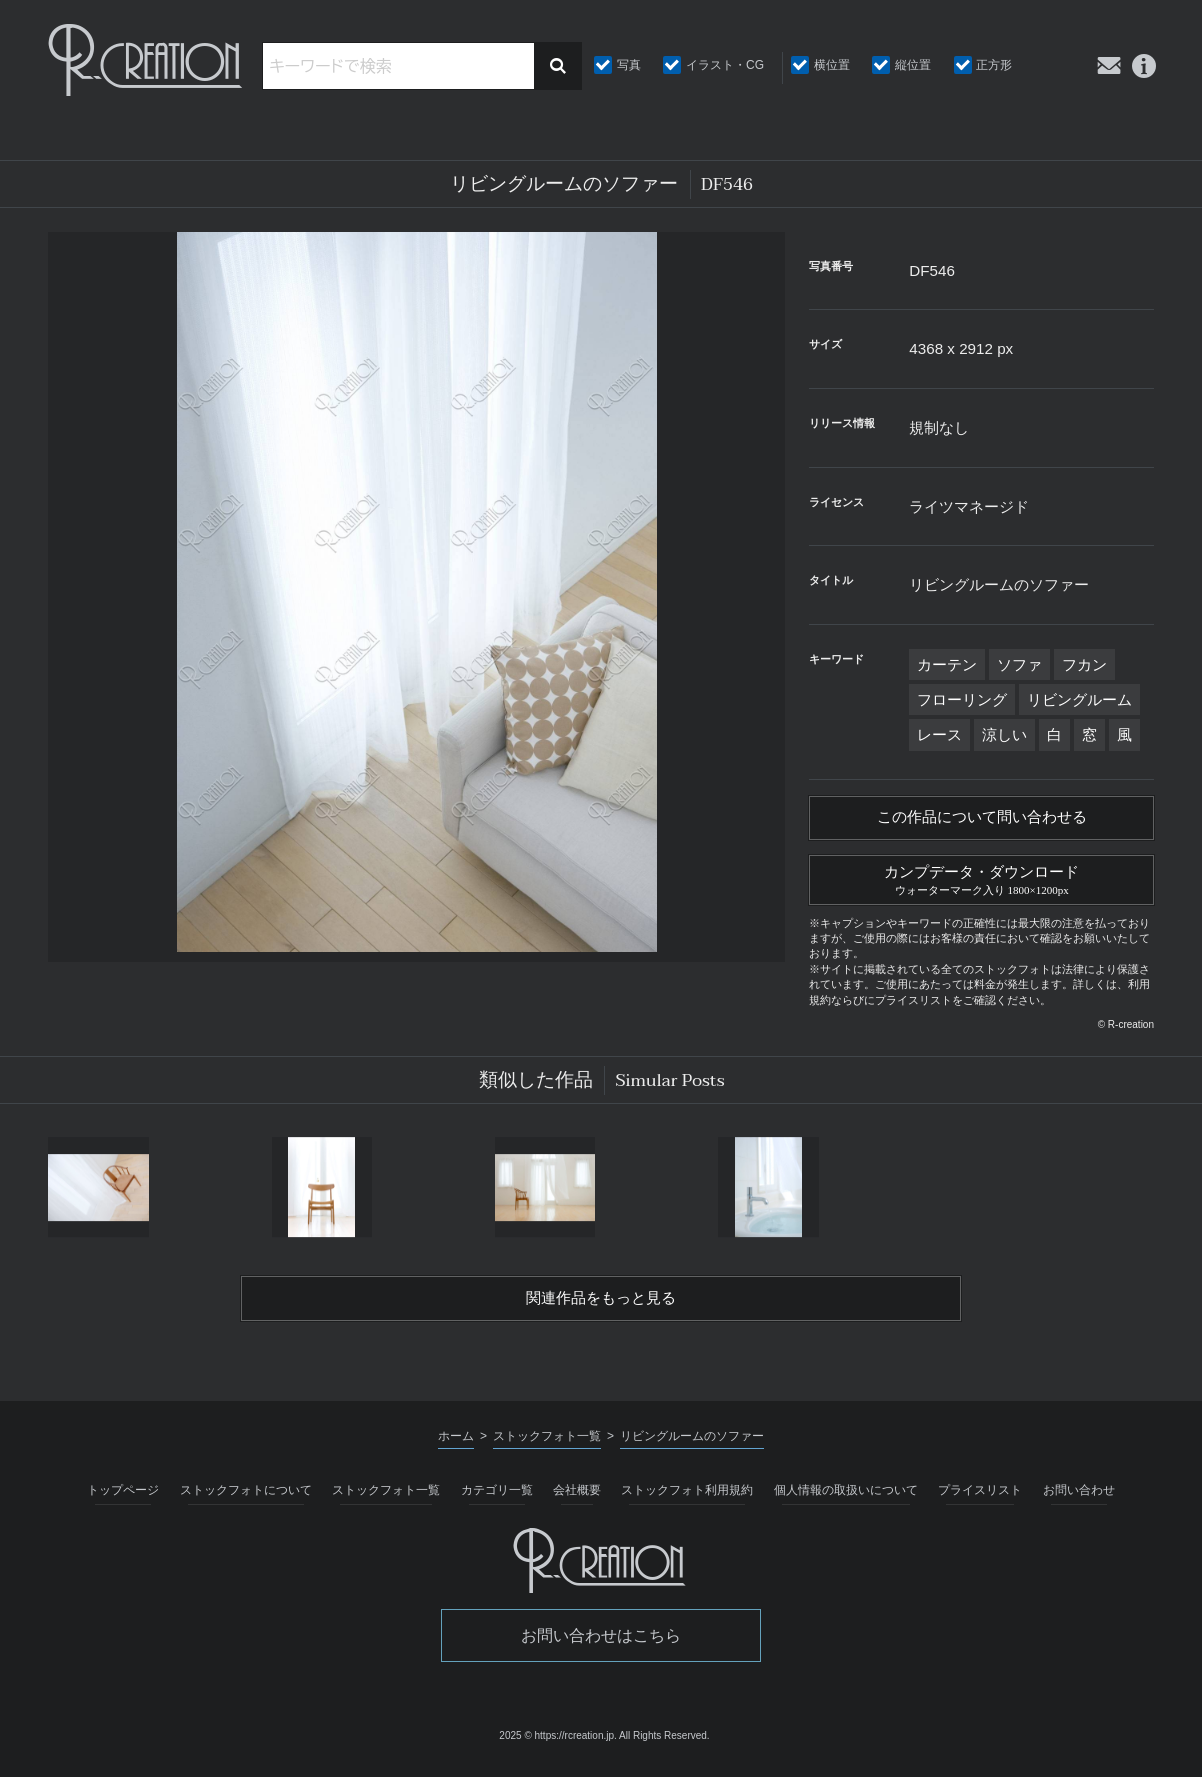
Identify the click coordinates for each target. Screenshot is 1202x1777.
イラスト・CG (725, 65)
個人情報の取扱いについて (846, 1498)
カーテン (947, 664)
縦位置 (913, 65)
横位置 (832, 65)
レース (939, 734)
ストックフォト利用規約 (687, 1498)
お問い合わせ (1079, 1498)
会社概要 (577, 1498)
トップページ (123, 1498)
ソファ (1019, 664)
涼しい (1004, 734)
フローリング (962, 699)
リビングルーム (1079, 699)
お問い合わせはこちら (601, 1643)
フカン (1084, 664)
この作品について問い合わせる (982, 819)
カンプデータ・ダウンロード (981, 882)
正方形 (994, 65)
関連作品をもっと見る (601, 1305)
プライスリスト (980, 1498)
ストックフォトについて (246, 1498)
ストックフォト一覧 (386, 1498)
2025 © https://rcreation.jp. (557, 1743)
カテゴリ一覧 (497, 1498)
